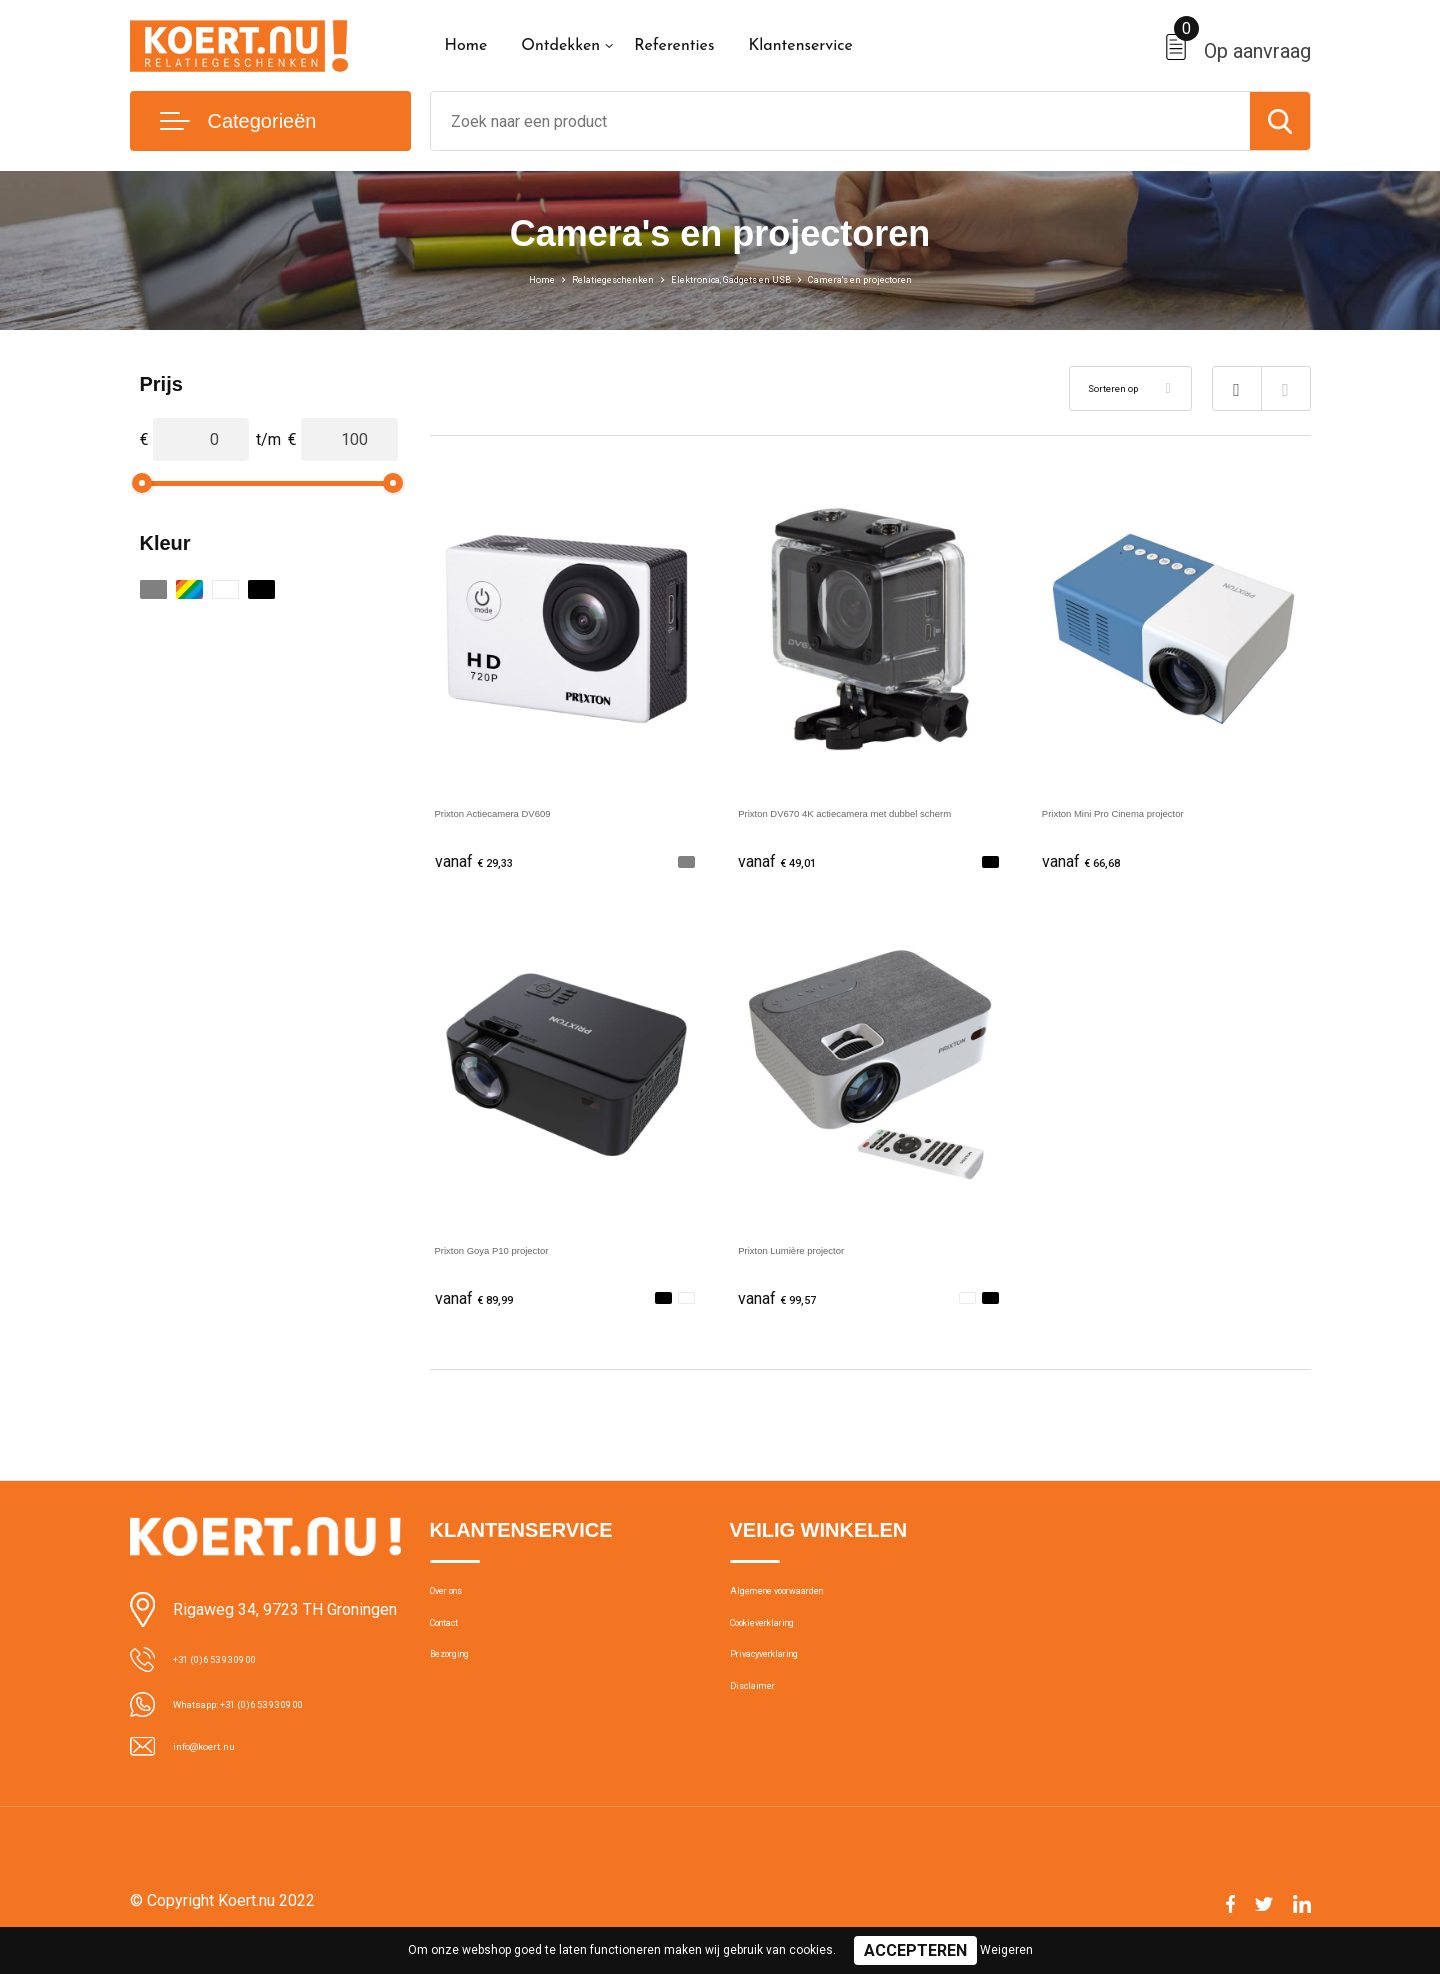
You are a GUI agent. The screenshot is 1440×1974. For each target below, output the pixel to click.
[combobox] (840, 121)
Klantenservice (800, 46)
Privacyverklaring (784, 1692)
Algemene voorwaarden (808, 1606)
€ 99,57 (788, 1303)
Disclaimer (764, 1735)
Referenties (674, 46)
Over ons (459, 1606)
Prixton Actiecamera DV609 (533, 811)
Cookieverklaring (784, 1649)
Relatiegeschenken (557, 278)
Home (466, 46)
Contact (456, 1649)
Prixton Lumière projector (827, 1252)
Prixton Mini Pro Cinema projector (1161, 811)
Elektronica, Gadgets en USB (730, 278)
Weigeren (1006, 1950)
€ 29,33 (485, 862)
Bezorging (463, 1692)
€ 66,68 (1092, 862)
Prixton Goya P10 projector (531, 1252)
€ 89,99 (485, 1303)
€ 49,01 (788, 862)
